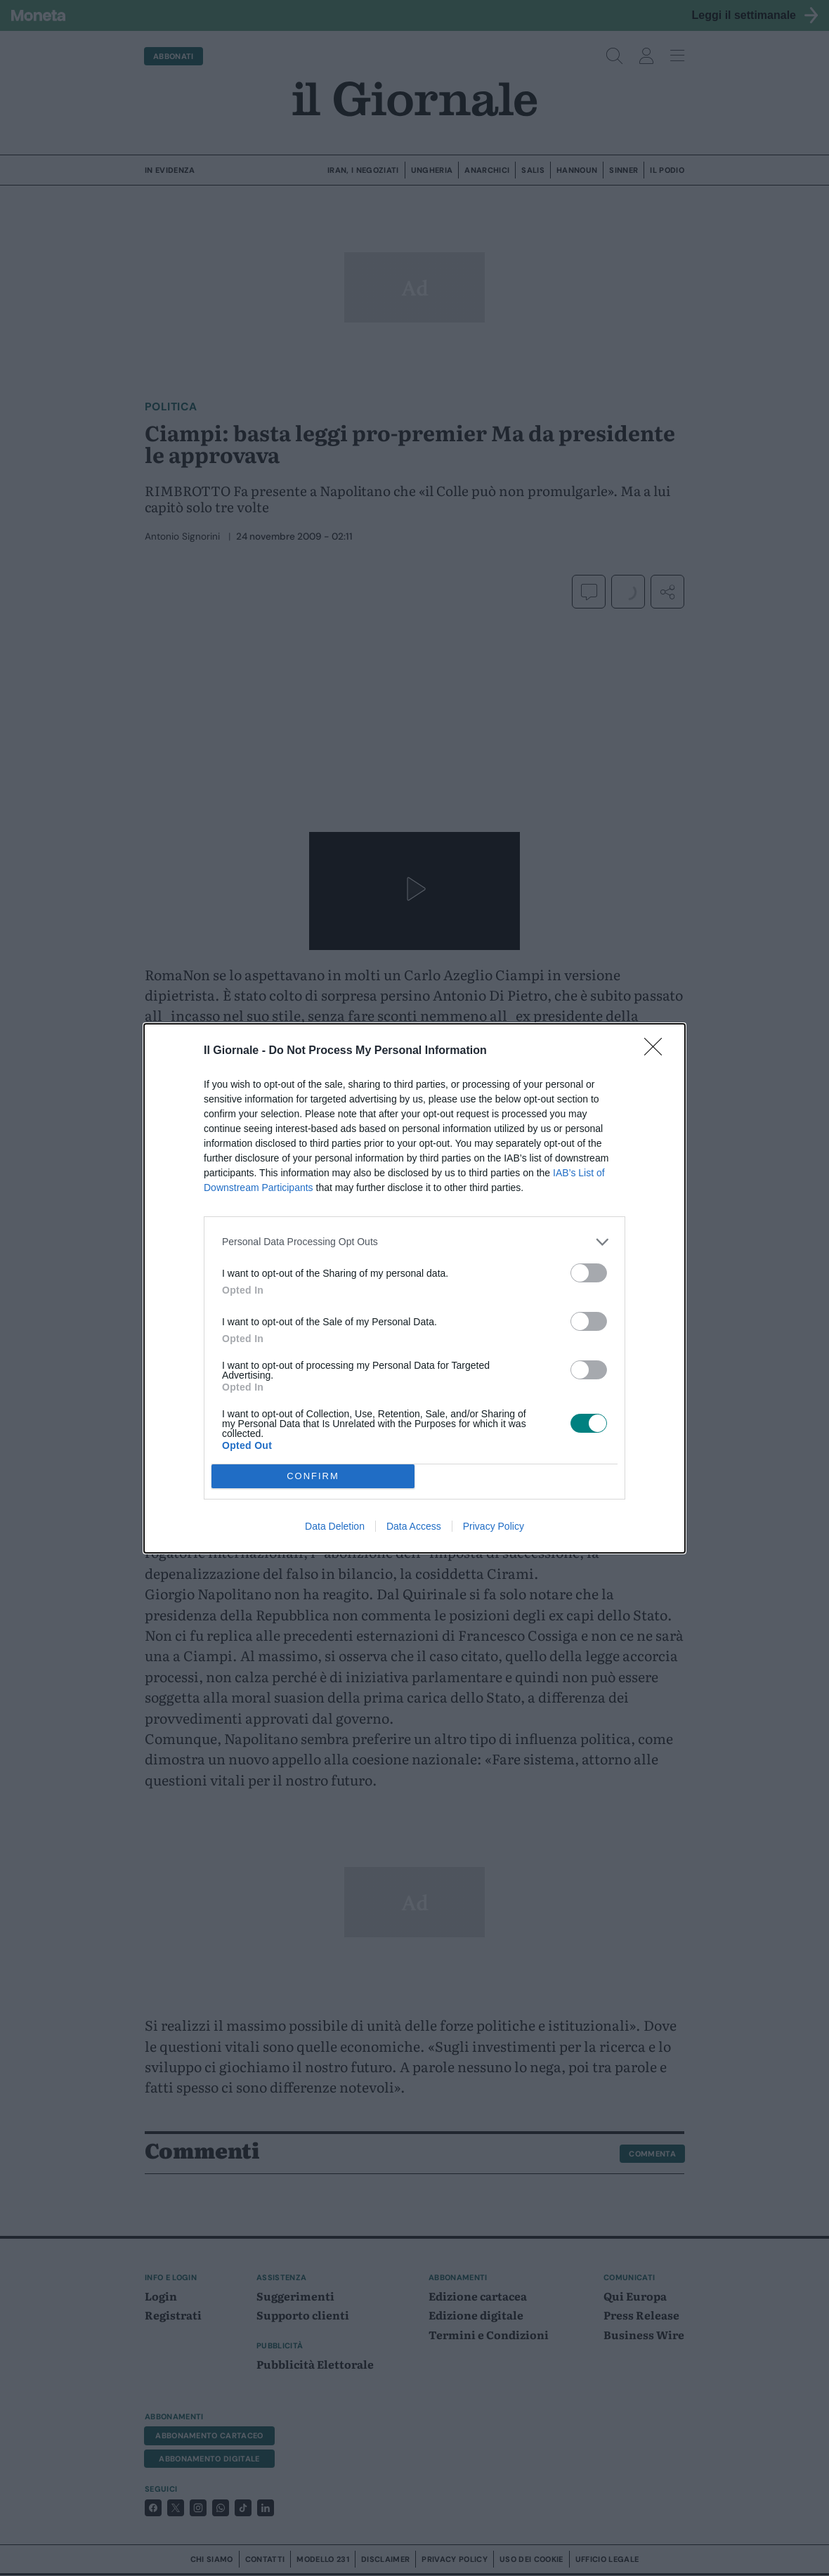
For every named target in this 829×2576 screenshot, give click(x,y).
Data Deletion (335, 1526)
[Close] (657, 1051)
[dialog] (414, 1288)
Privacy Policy (493, 1526)
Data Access (413, 1526)
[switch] (588, 1272)
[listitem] (414, 1242)
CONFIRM (313, 1476)
